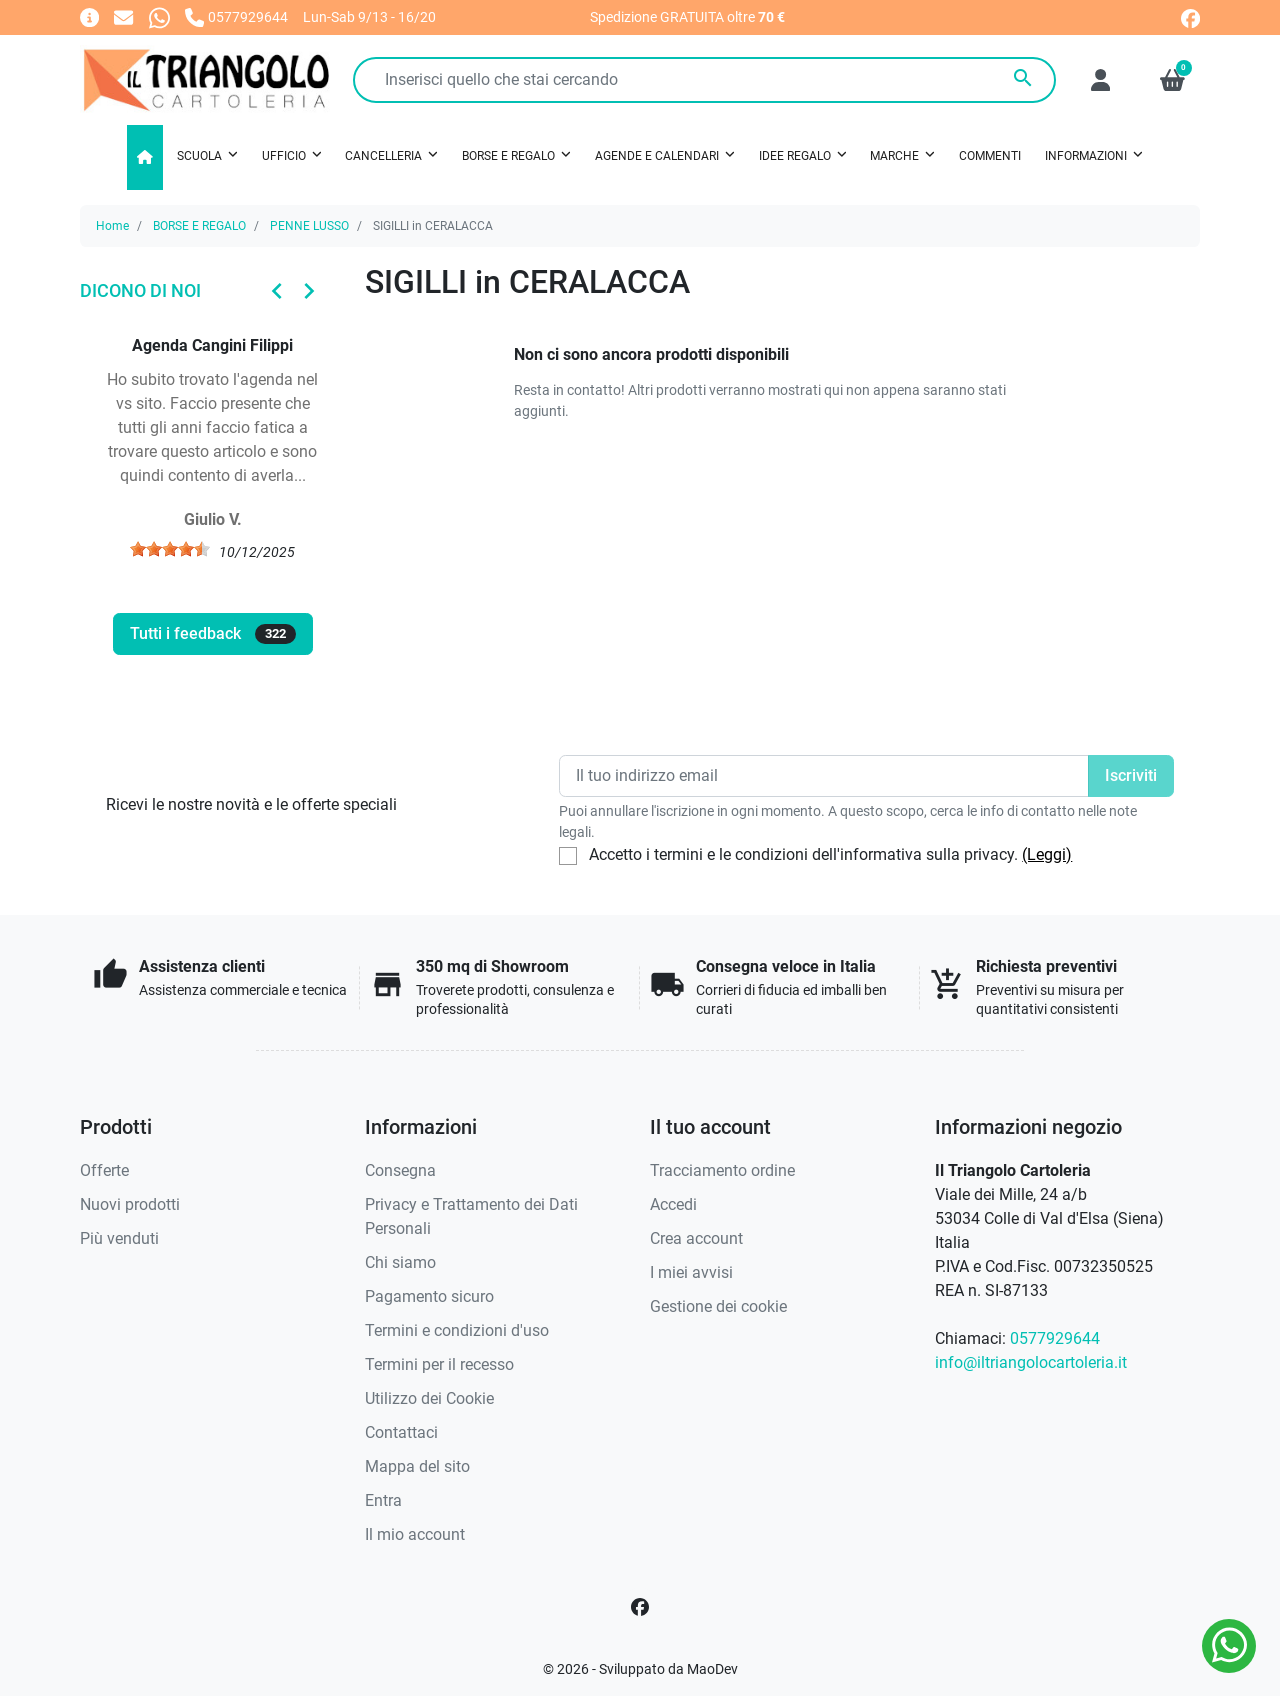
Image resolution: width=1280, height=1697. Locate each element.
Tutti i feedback (213, 634)
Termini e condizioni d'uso (457, 1330)
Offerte (104, 1170)
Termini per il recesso (439, 1364)
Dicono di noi (140, 290)
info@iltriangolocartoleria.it (1031, 1362)
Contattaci (401, 1432)
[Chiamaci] (236, 16)
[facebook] (1190, 16)
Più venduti (119, 1238)
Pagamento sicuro (429, 1296)
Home (112, 226)
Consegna (400, 1170)
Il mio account (415, 1534)
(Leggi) (1047, 854)
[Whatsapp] (159, 16)
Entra (383, 1500)
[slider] (170, 549)
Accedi (673, 1204)
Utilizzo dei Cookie (429, 1398)
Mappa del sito (417, 1466)
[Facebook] (640, 1607)
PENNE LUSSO (309, 226)
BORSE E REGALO (199, 226)
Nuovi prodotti (130, 1204)
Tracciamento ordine (722, 1170)
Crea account (696, 1238)
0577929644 (1055, 1338)
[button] (1172, 80)
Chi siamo (400, 1262)
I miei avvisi (691, 1272)
